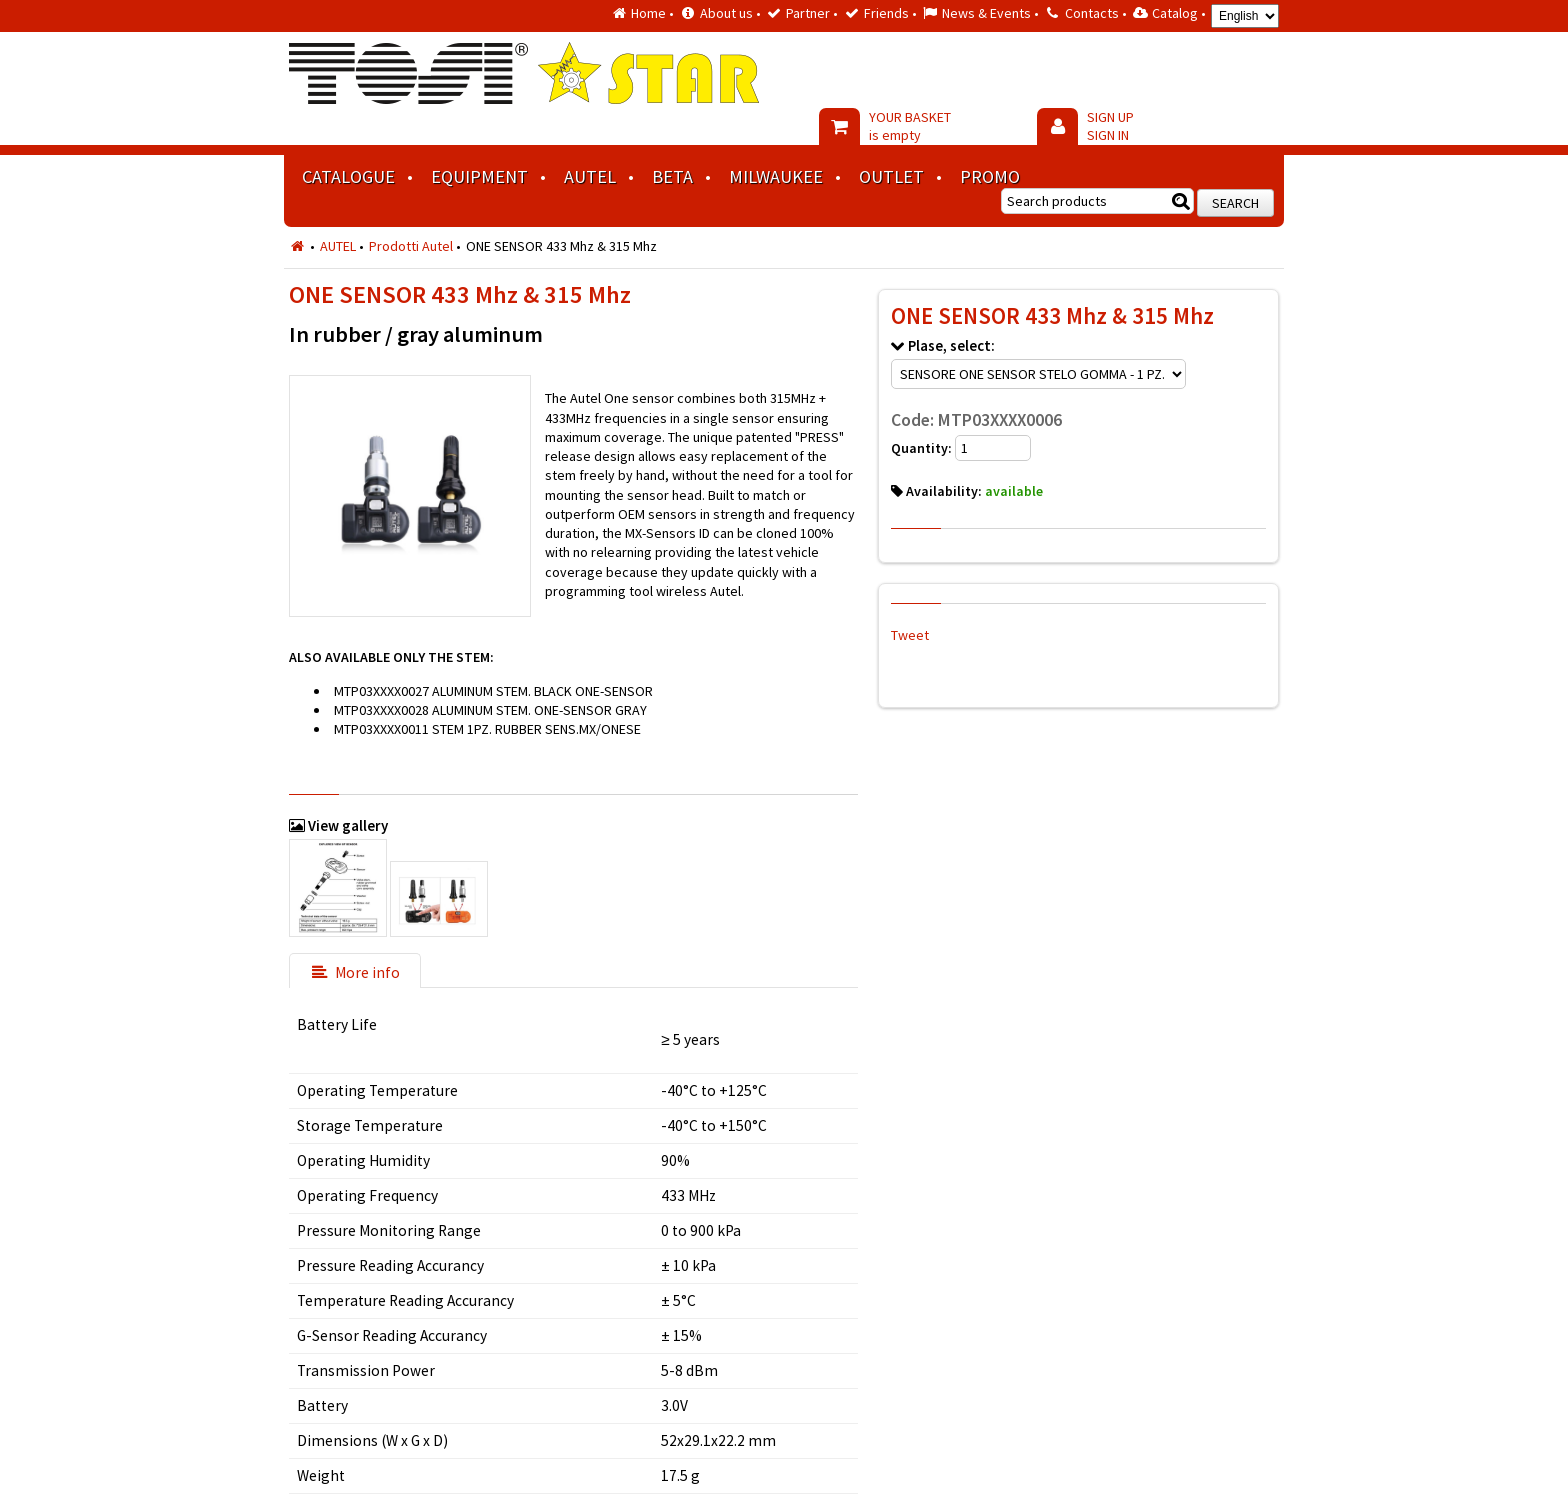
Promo (990, 176)
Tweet (910, 635)
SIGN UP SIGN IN (1110, 126)
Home (648, 13)
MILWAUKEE (776, 176)
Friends (886, 13)
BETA (672, 176)
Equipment (479, 176)
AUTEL (590, 176)
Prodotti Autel (411, 246)
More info (355, 972)
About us (726, 13)
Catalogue (348, 176)
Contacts (1092, 13)
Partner (808, 13)
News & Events (986, 13)
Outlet (891, 176)
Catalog (1175, 13)
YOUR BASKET (910, 126)
